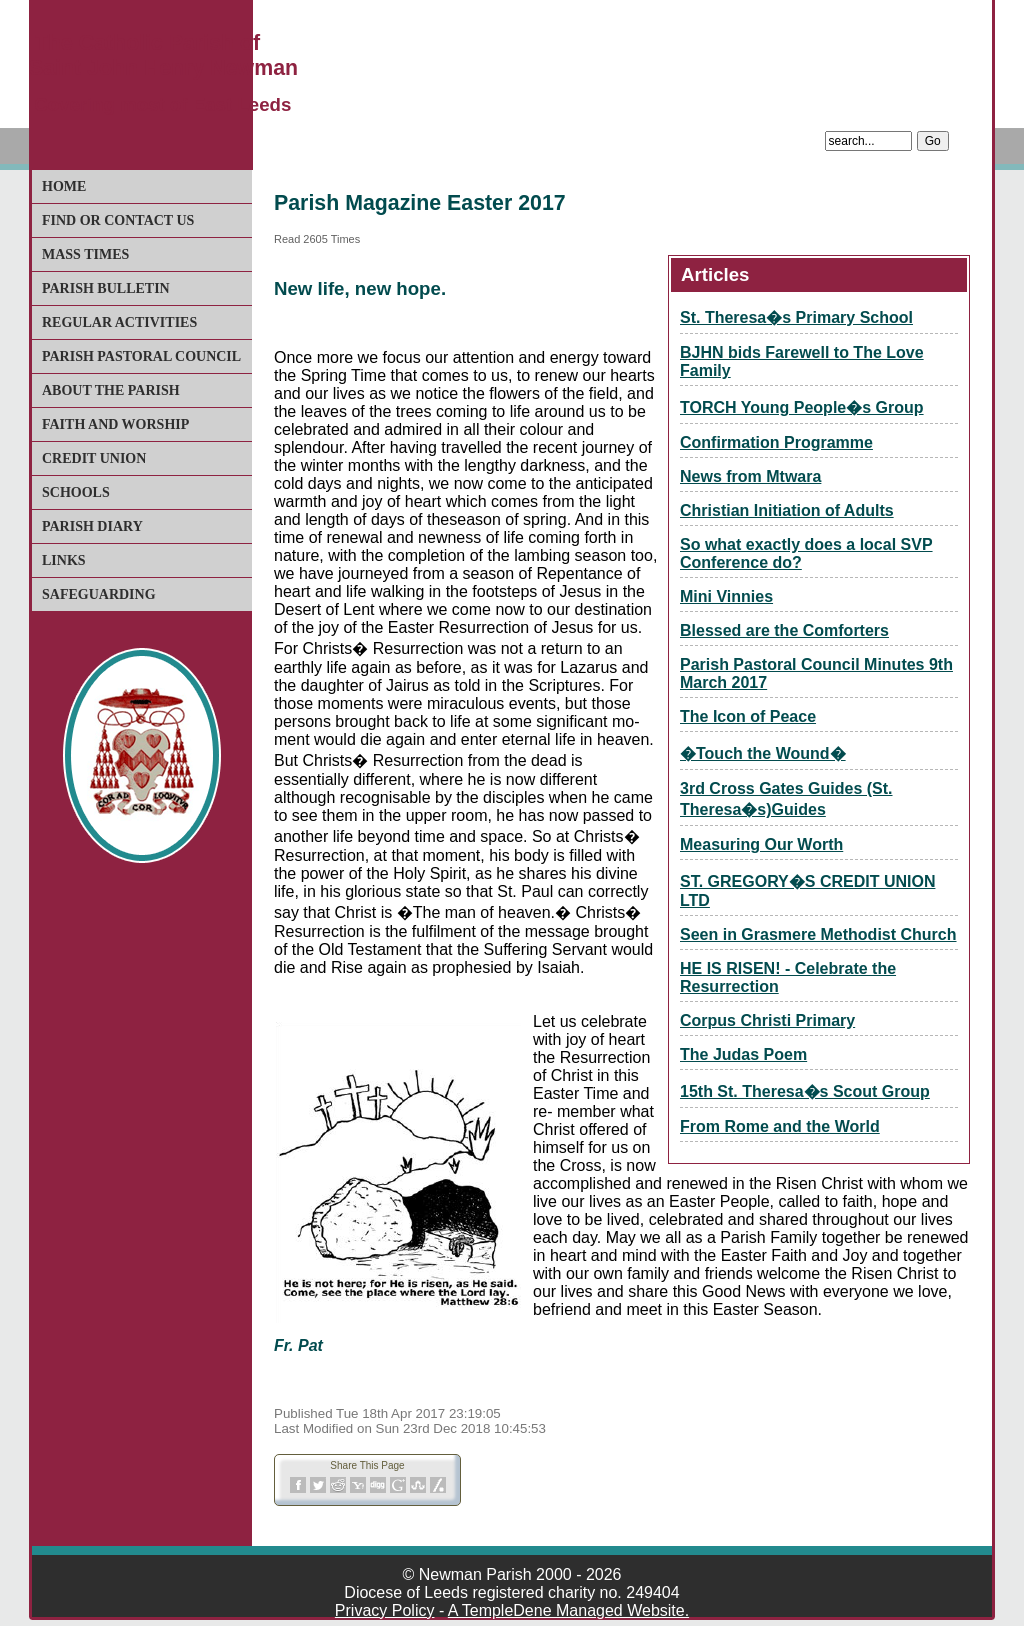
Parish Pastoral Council (141, 356)
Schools (76, 492)
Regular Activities (119, 322)
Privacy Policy (385, 1610)
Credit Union (94, 458)
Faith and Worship (115, 424)
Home (64, 186)
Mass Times (85, 254)
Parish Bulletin (106, 288)
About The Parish (111, 390)
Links (64, 560)
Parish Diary (92, 526)
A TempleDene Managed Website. (568, 1610)
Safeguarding (99, 594)
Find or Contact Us (118, 220)
